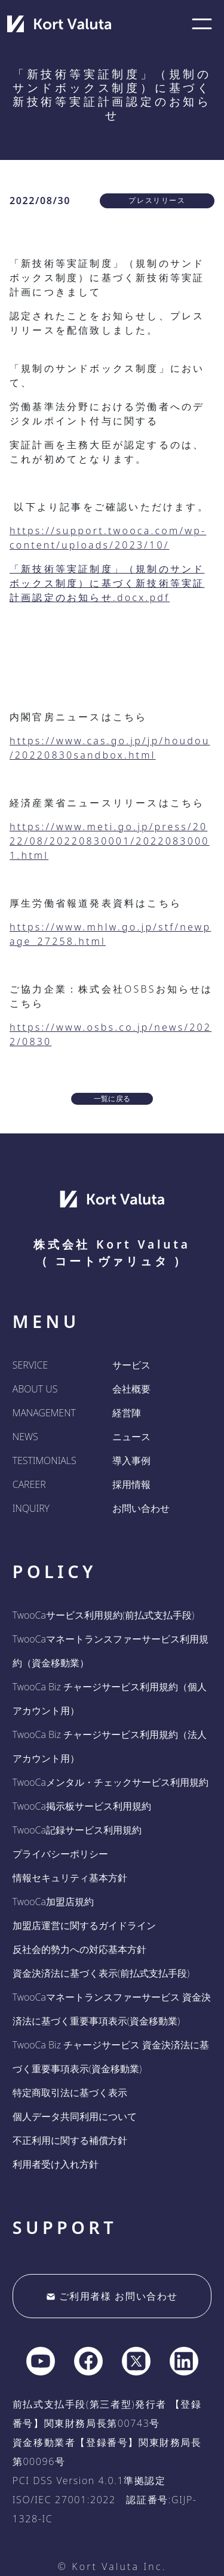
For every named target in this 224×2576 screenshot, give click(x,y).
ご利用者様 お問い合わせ (112, 2296)
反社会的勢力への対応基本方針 (79, 1949)
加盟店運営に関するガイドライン (84, 1925)
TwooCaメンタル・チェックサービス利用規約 (110, 1782)
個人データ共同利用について (75, 2116)
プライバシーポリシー (60, 1853)
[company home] (59, 24)
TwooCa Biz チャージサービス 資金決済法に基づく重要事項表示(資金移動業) (111, 2056)
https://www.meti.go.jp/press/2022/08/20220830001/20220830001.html (110, 841)
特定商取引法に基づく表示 (70, 2092)
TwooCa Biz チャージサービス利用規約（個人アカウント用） (110, 1698)
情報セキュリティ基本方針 (70, 1877)
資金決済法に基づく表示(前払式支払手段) (101, 1973)
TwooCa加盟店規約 (53, 1901)
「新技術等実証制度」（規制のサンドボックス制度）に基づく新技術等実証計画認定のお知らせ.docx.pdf (107, 583)
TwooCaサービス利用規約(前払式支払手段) (103, 1615)
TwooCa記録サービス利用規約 (77, 1830)
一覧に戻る (112, 1098)
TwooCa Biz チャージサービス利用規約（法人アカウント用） (110, 1746)
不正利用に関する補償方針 (70, 2140)
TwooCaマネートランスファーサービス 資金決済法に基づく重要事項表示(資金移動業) (112, 2008)
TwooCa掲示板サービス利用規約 (82, 1806)
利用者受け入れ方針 (56, 2164)
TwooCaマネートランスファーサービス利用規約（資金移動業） (110, 1650)
